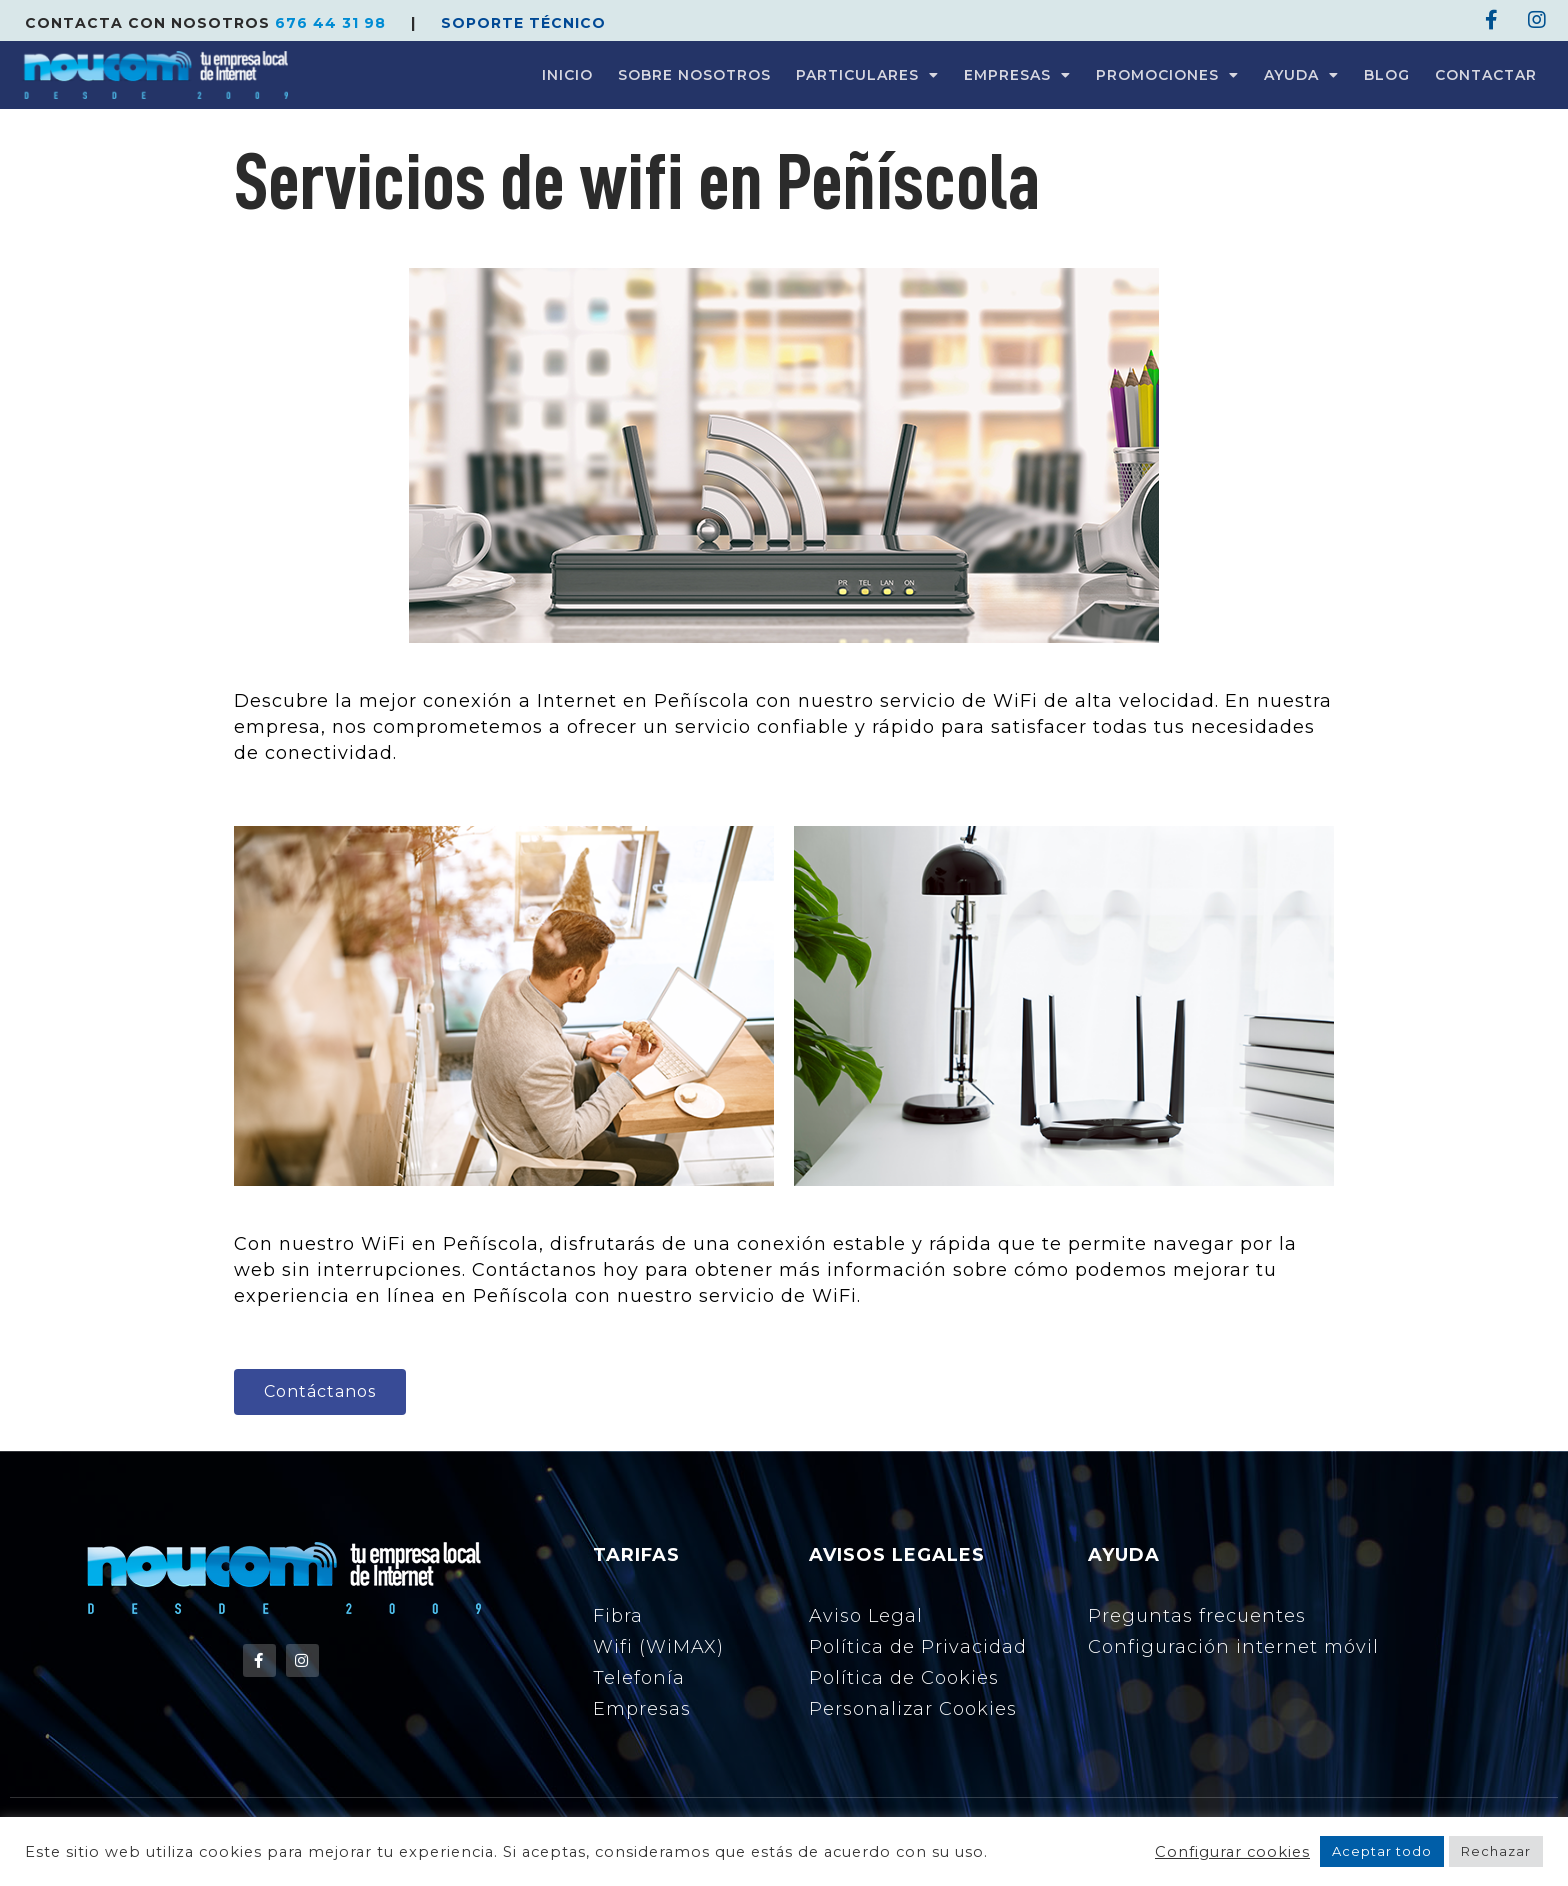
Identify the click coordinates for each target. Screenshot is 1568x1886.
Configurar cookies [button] (1232, 1852)
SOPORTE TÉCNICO (523, 23)
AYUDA (1301, 75)
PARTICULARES (867, 75)
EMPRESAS (1017, 75)
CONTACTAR (1486, 75)
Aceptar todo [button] (1382, 1851)
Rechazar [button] (1496, 1851)
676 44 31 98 (333, 23)
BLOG (1387, 75)
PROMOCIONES (1167, 75)
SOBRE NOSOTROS (694, 75)
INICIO (567, 75)
